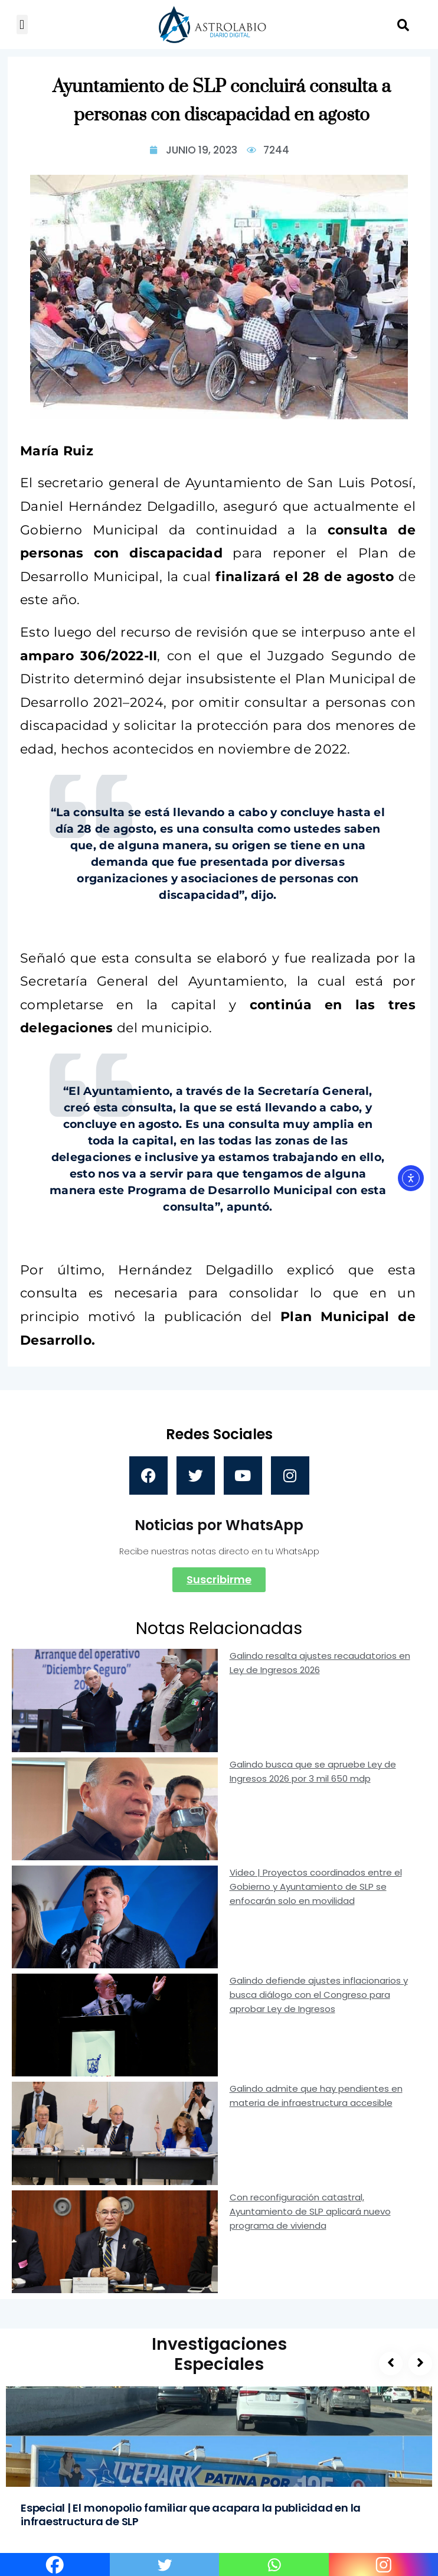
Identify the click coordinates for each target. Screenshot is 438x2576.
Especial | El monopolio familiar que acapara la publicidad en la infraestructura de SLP (191, 2514)
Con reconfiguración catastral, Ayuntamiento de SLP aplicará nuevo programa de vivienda (310, 2211)
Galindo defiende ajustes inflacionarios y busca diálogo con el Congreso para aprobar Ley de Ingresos (319, 1994)
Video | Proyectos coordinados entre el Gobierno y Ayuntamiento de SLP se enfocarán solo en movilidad (316, 1886)
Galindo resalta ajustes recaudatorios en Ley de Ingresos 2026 (320, 1662)
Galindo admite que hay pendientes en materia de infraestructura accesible (316, 2095)
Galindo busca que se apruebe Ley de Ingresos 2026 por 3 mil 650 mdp (313, 1771)
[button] (22, 24)
